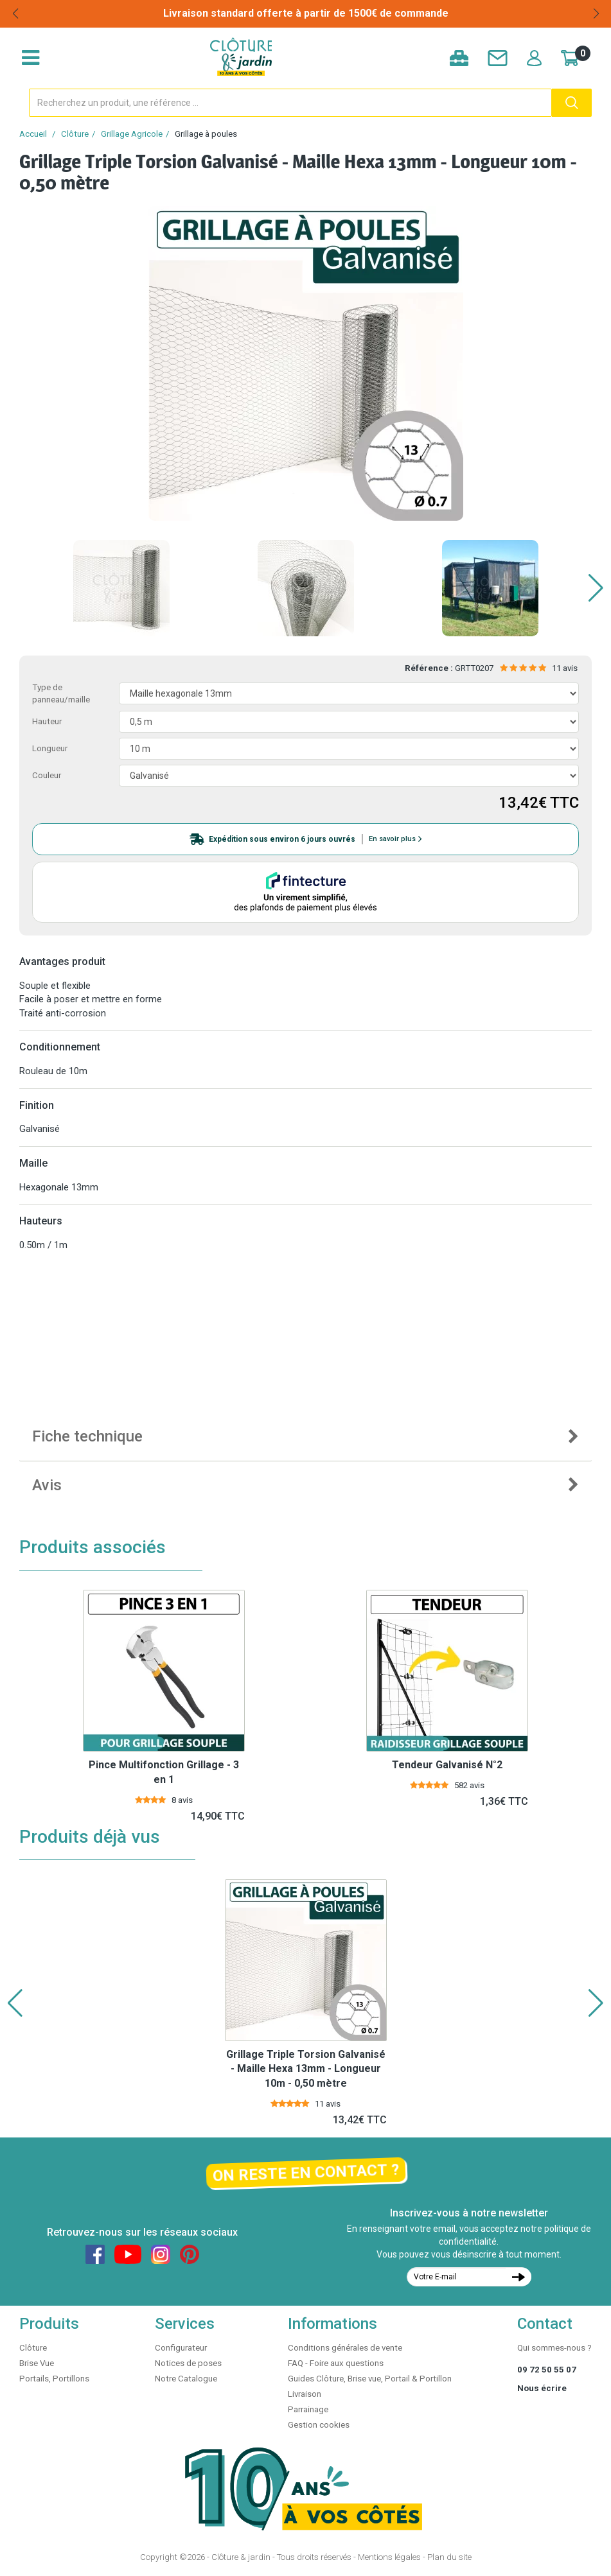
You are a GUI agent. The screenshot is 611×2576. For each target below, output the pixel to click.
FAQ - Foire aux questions (336, 2363)
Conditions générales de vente (345, 2348)
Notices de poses (188, 2363)
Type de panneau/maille (61, 693)
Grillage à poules (206, 134)
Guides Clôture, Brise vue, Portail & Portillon (370, 2378)
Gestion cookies (319, 2425)
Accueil (33, 134)
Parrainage (308, 2409)
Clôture (75, 134)
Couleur (46, 775)
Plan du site (449, 2557)
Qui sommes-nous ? (554, 2348)
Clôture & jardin (240, 2557)
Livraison (304, 2394)
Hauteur (47, 721)
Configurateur (181, 2348)
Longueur (49, 748)
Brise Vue (36, 2363)
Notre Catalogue (186, 2378)
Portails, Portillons (54, 2378)
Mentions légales (389, 2557)
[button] (596, 588)
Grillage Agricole (132, 134)
